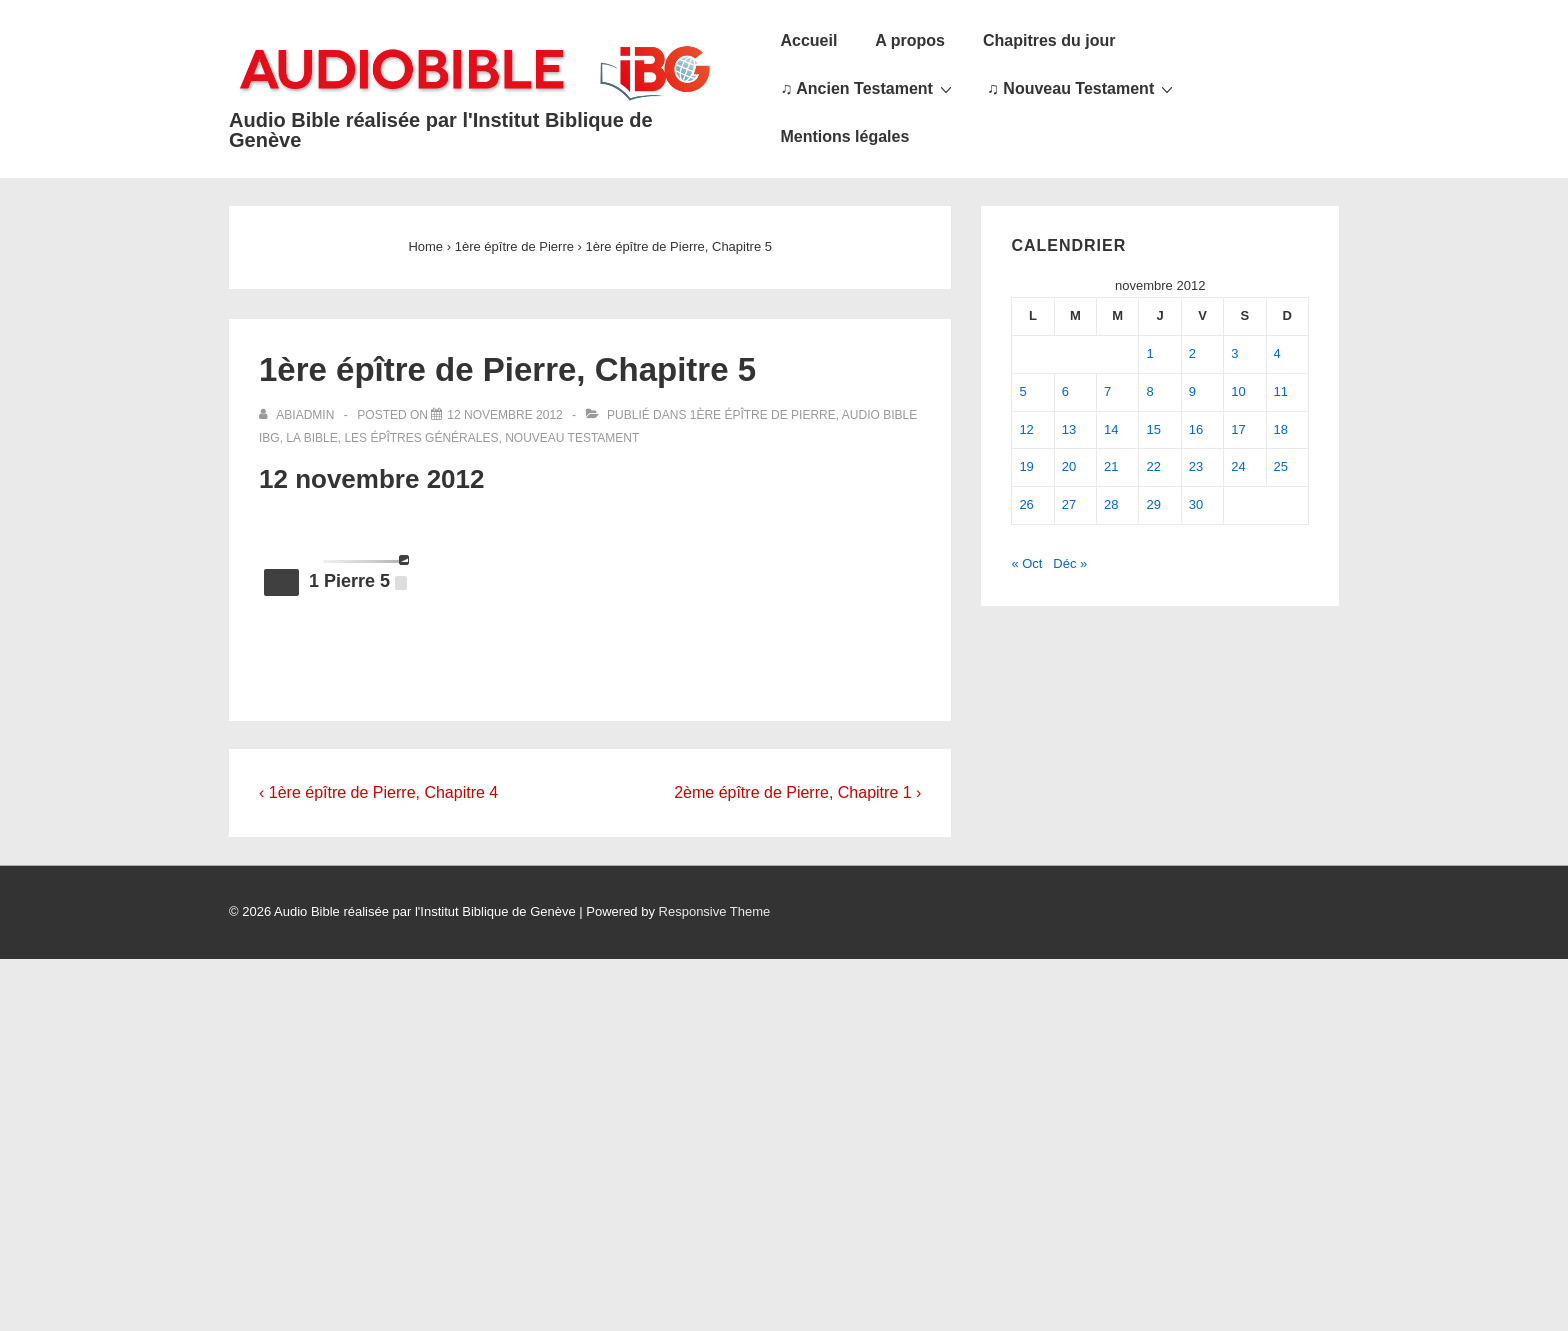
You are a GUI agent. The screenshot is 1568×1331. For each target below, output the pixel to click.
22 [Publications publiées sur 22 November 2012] (1153, 466)
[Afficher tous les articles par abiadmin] (298, 415)
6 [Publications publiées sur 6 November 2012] (1065, 391)
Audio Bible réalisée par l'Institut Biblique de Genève (441, 130)
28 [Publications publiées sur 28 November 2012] (1111, 504)
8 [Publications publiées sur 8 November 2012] (1149, 391)
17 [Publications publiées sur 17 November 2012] (1238, 429)
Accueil (808, 40)
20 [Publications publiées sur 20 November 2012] (1069, 466)
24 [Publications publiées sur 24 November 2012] (1238, 466)
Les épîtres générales (421, 438)
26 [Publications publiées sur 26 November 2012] (1026, 504)
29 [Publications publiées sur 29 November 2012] (1153, 504)
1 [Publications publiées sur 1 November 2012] (1149, 353)
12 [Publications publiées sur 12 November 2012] (1026, 429)
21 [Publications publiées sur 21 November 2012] (1111, 466)
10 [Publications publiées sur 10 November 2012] (1238, 391)
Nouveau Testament (572, 438)
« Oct (1026, 563)
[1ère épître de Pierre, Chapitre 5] (504, 415)
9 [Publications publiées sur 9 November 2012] (1192, 391)
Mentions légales (844, 136)
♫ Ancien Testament (868, 88)
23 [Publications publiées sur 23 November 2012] (1196, 466)
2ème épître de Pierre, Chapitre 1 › (797, 792)
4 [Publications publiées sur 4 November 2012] (1277, 353)
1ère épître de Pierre (763, 415)
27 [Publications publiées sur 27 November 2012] (1069, 504)
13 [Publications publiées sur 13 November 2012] (1069, 429)
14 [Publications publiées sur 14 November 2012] (1111, 429)
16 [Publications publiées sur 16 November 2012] (1196, 429)
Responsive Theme (715, 911)
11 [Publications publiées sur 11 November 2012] (1281, 391)
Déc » (1070, 563)
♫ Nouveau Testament (1082, 88)
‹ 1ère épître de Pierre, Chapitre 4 (378, 792)
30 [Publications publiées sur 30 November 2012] (1196, 504)
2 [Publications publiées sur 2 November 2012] (1192, 353)
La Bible (311, 438)
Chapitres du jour (1049, 40)
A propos (910, 40)
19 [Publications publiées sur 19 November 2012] (1026, 466)
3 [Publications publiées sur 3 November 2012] (1234, 353)
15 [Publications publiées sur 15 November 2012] (1153, 429)
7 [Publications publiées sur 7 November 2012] (1107, 391)
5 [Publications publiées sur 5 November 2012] (1022, 391)
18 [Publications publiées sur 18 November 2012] (1281, 429)
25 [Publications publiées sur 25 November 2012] (1281, 466)
